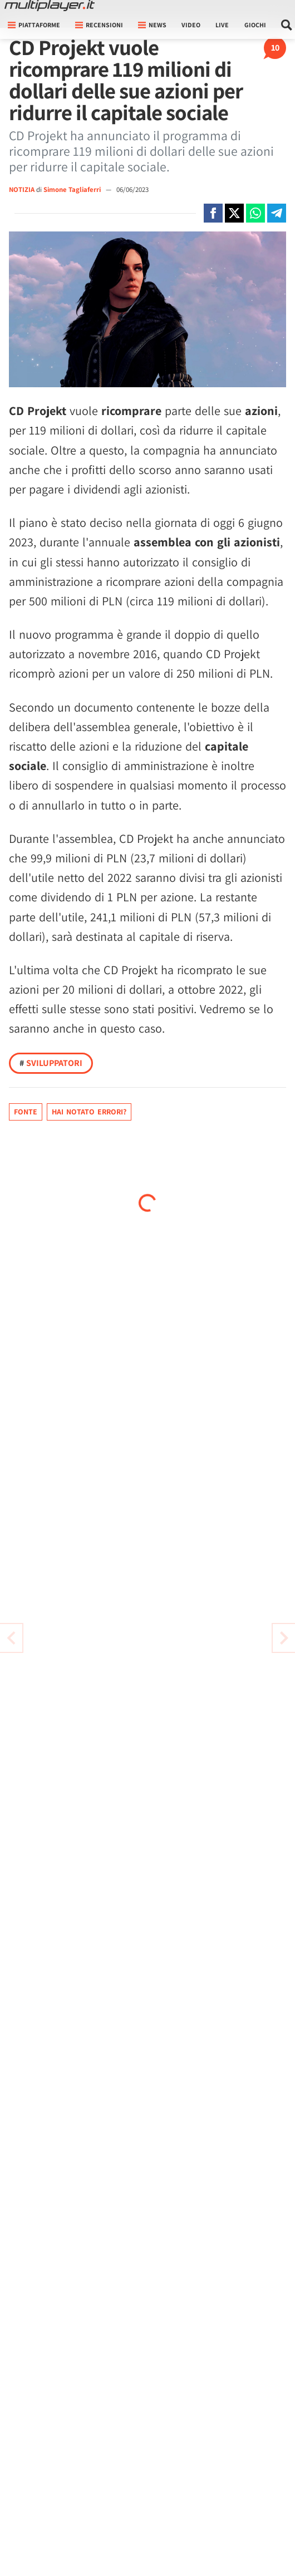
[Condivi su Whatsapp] (255, 213)
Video (190, 25)
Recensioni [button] (99, 25)
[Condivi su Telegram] (276, 213)
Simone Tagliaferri (72, 189)
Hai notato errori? (89, 1112)
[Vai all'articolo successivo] (11, 1638)
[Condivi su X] (234, 213)
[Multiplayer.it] (49, 5)
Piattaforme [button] (34, 25)
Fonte (25, 1112)
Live (222, 25)
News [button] (152, 25)
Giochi (255, 25)
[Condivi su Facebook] (213, 213)
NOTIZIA (22, 189)
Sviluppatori (50, 1063)
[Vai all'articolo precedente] (284, 1638)
